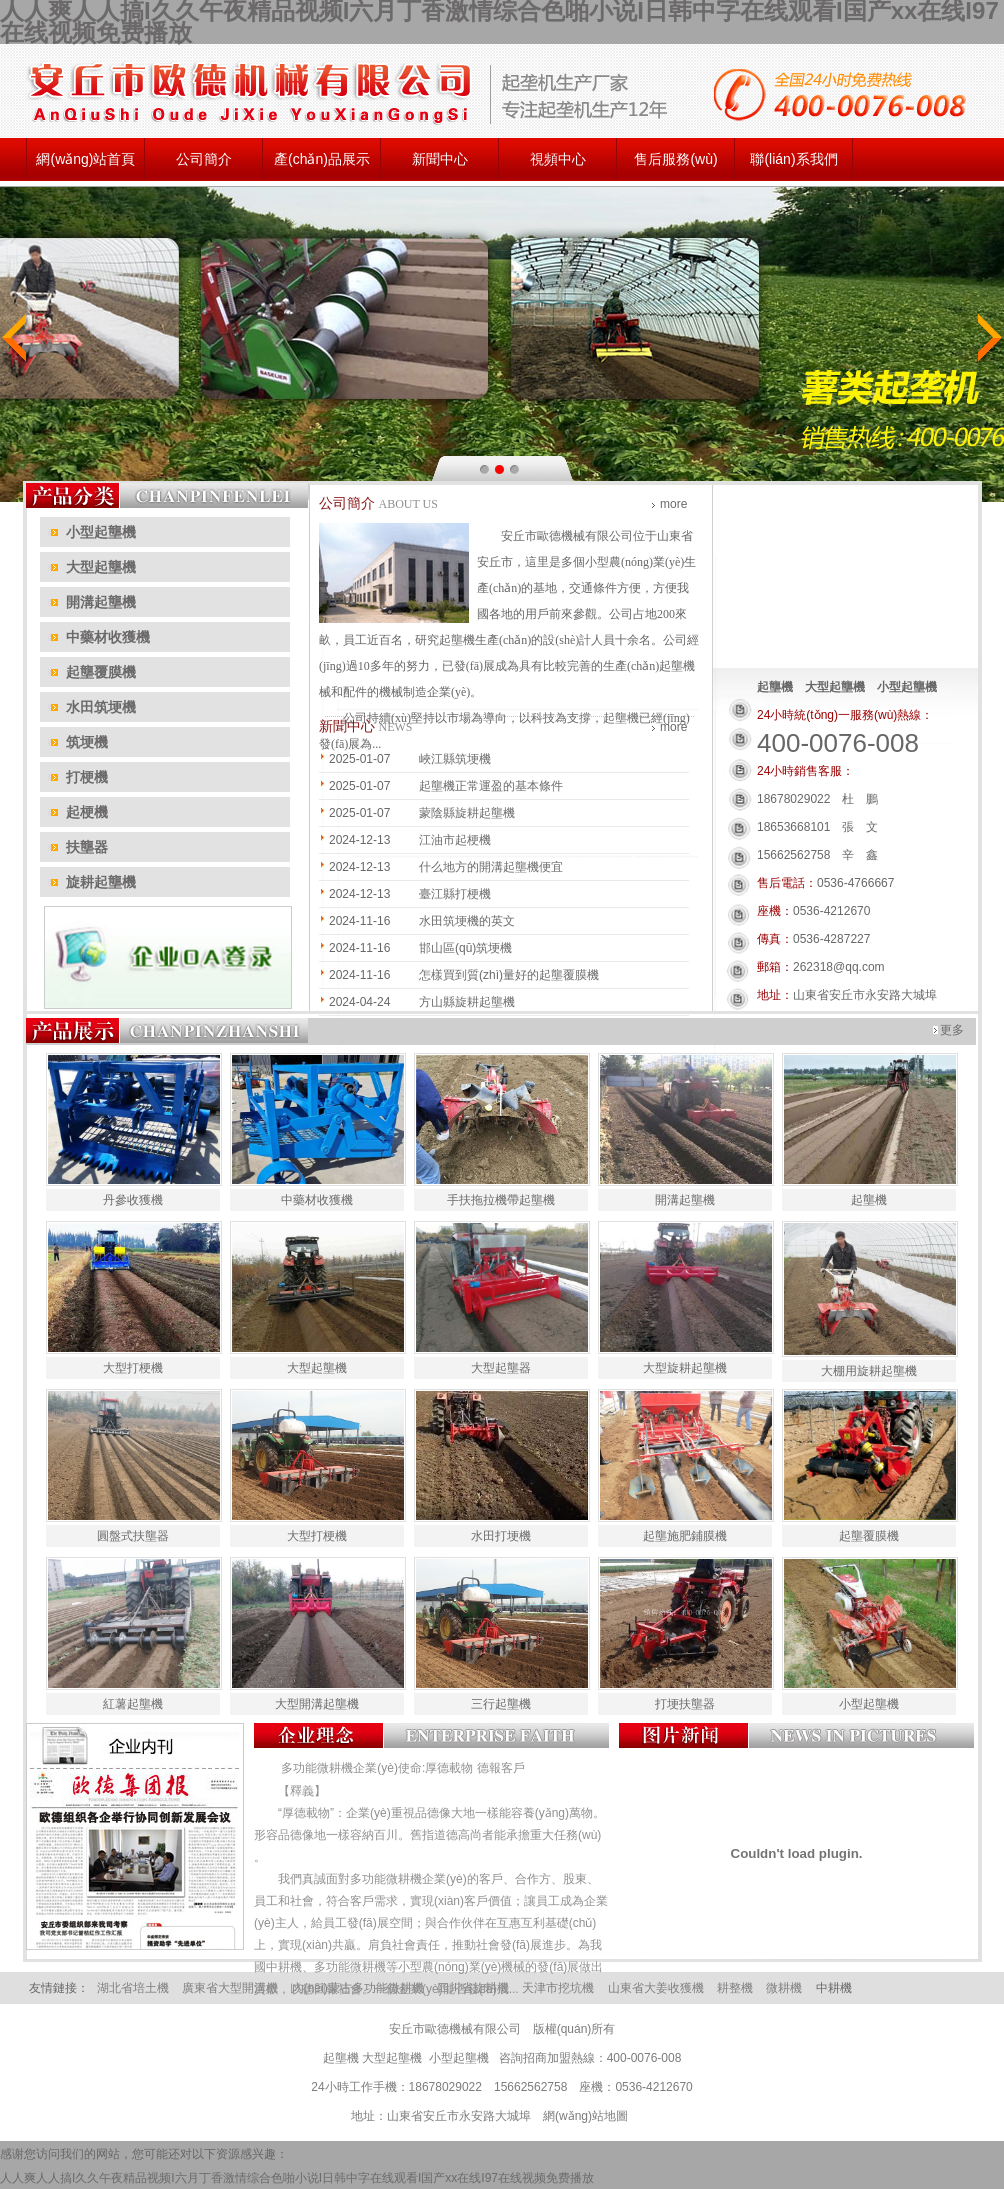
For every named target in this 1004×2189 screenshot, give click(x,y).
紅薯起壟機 (133, 1704)
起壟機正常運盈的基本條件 (491, 786)
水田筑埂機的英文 (467, 921)
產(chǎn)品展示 (322, 159)
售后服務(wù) (675, 159)
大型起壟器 (501, 1368)
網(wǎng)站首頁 (85, 159)
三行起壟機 (501, 1704)
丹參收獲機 (133, 1200)
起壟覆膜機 (869, 1536)
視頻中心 (558, 159)
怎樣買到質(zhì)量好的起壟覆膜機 (509, 975)
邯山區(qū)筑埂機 (465, 948)
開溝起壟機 (685, 1200)
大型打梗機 (133, 1368)
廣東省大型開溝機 (230, 1988)
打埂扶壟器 (685, 1704)
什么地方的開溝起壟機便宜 (491, 867)
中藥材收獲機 (317, 1200)
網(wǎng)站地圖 (585, 2116)
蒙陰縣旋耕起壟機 (467, 813)
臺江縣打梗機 (455, 894)
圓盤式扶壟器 (133, 1536)
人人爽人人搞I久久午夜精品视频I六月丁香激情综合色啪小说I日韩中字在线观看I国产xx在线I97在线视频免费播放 (297, 2178)
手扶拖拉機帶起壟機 (501, 1200)
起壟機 (621, 718)
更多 (952, 1030)
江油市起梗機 (455, 840)
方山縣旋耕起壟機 (467, 1002)
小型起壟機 (869, 1704)
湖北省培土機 (133, 1988)
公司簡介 (204, 159)
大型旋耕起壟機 (685, 1368)
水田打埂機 (501, 1536)
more (673, 504)
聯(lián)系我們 (793, 159)
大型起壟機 (317, 1368)
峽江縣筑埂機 (455, 759)
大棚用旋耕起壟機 (869, 1371)
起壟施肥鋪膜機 (685, 1536)
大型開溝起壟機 (317, 1704)
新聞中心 (440, 159)
